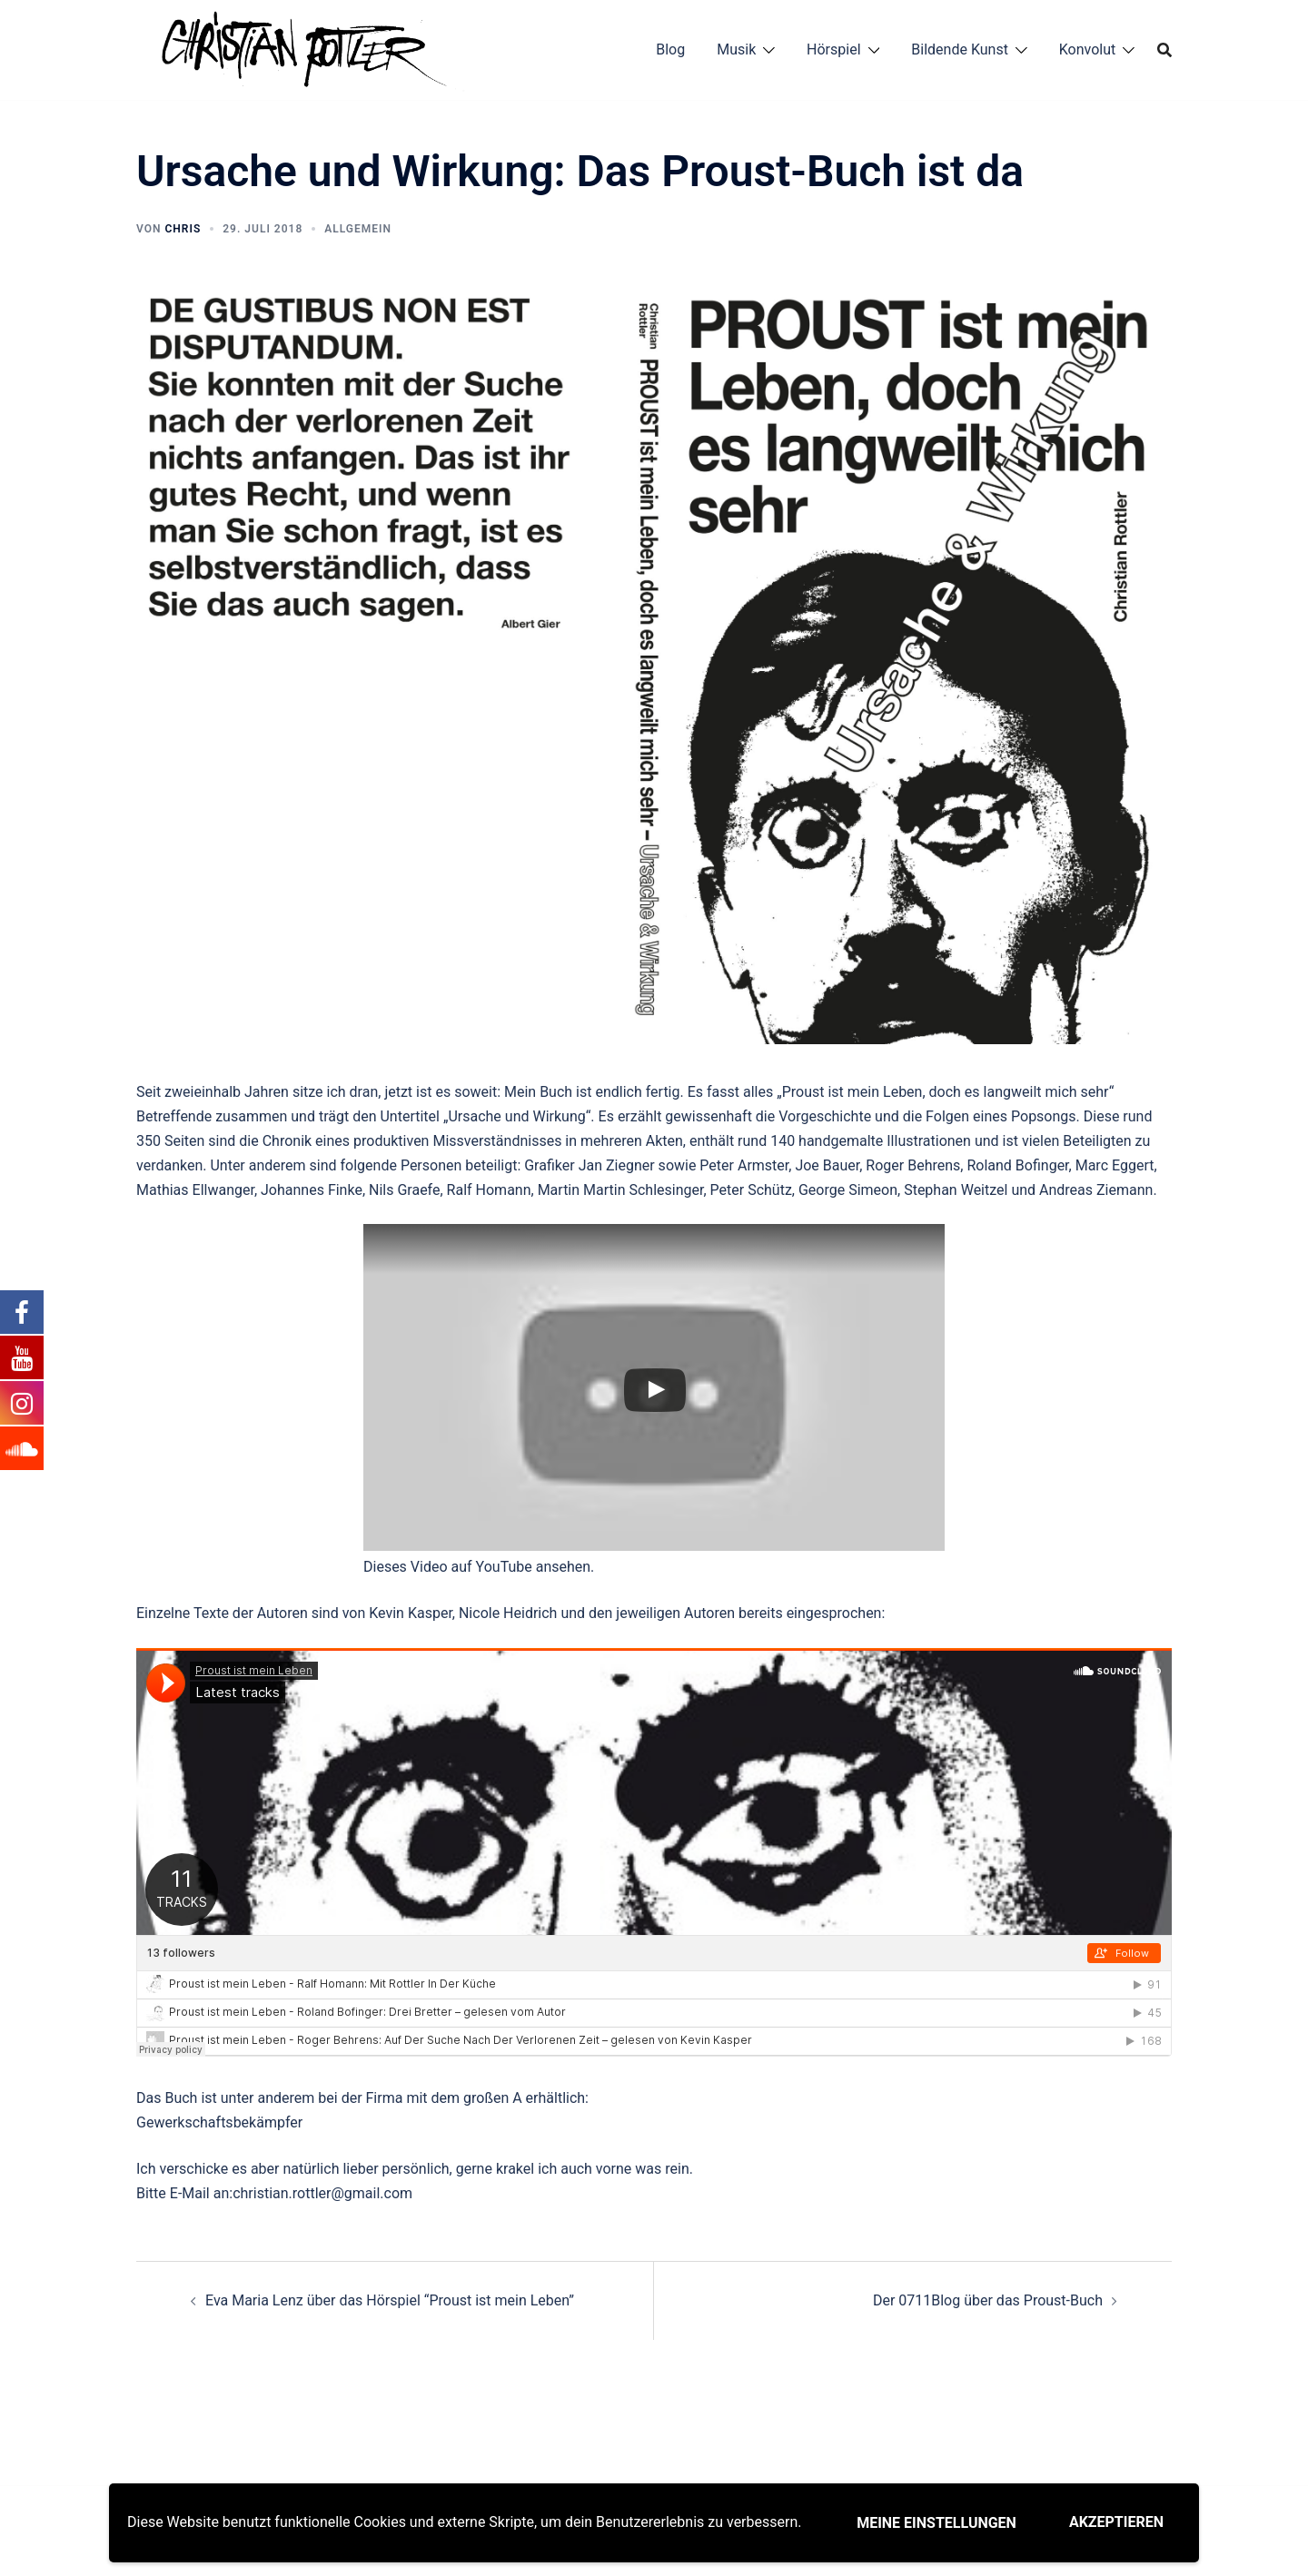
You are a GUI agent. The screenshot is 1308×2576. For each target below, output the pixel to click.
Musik (736, 49)
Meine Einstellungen (936, 2523)
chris (182, 228)
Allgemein (357, 228)
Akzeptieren (1116, 2522)
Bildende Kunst (959, 49)
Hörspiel (833, 49)
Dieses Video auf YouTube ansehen (476, 1566)
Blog (670, 49)
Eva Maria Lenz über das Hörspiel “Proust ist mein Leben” (389, 2300)
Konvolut (1087, 49)
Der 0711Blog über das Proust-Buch (988, 2300)
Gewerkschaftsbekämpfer (219, 2122)
